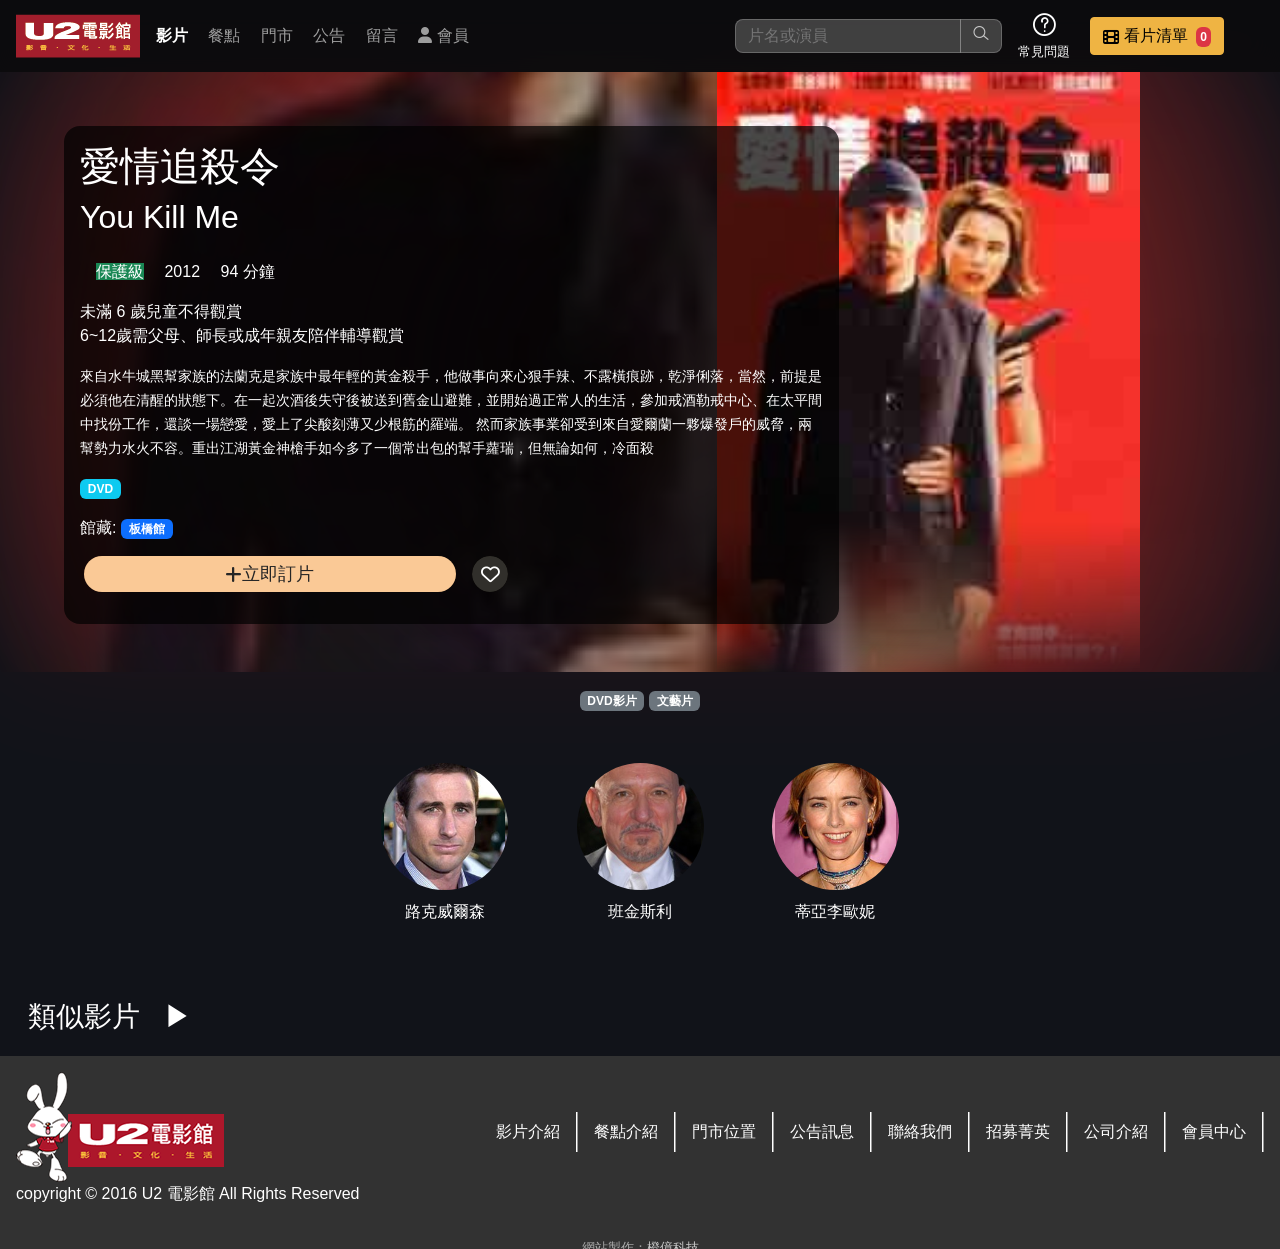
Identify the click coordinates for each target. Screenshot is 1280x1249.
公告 (329, 35)
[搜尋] (848, 36)
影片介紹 (528, 1131)
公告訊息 (822, 1131)
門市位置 (724, 1131)
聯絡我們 (920, 1131)
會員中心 (1214, 1131)
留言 (382, 35)
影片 (172, 35)
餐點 (224, 35)
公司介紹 (1116, 1131)
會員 (443, 35)
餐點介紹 (626, 1131)
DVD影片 (611, 701)
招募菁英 (1018, 1131)
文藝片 (675, 701)
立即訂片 (220, 609)
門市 (277, 35)
